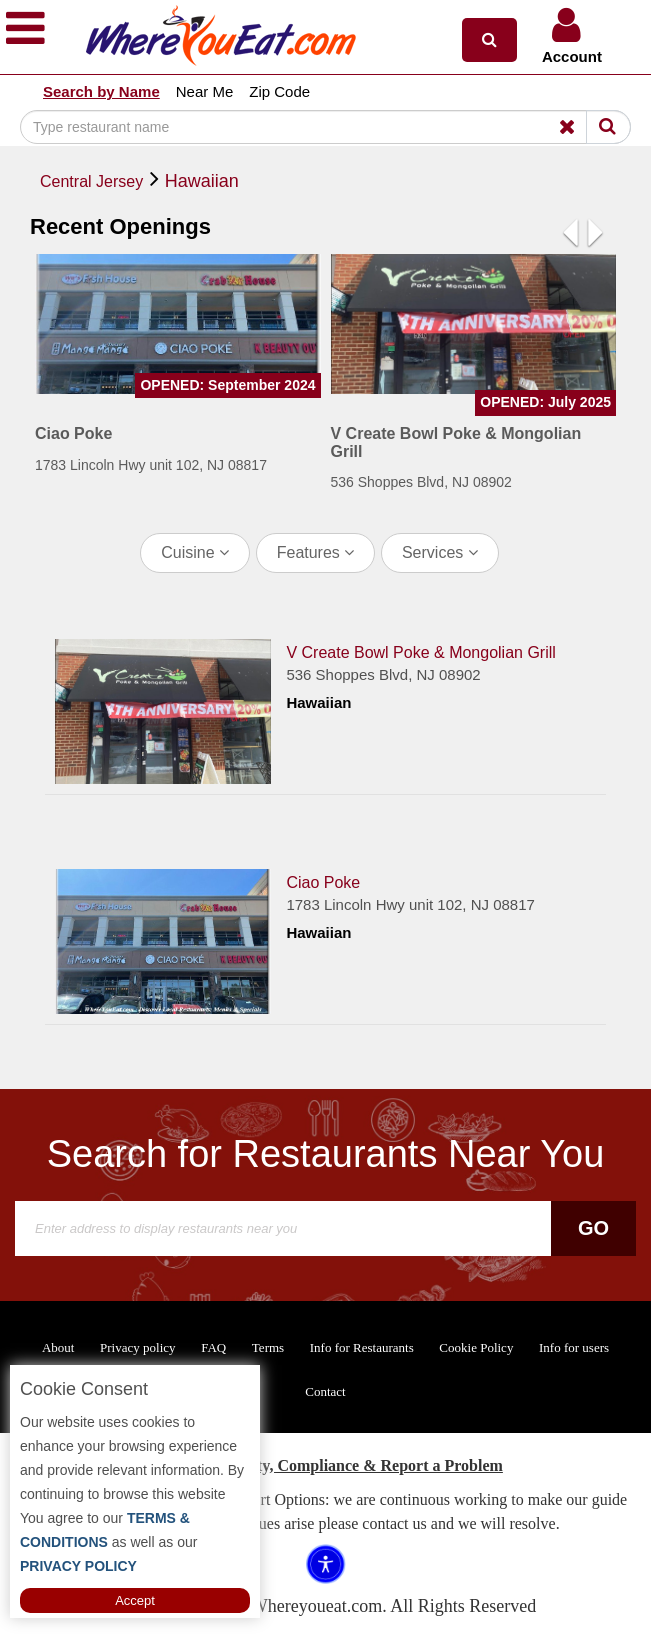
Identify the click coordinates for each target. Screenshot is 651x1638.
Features (316, 552)
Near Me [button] (205, 91)
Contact (325, 1391)
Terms (268, 1347)
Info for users (574, 1347)
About (58, 1347)
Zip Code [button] (279, 91)
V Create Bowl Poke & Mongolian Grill (420, 652)
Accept (135, 1600)
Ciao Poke (323, 882)
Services (440, 552)
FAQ (213, 1347)
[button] (489, 40)
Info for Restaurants (362, 1347)
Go (593, 1228)
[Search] (325, 127)
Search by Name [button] (101, 91)
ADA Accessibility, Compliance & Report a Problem (325, 1465)
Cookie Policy (476, 1347)
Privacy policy (137, 1347)
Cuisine (195, 552)
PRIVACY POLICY (78, 1566)
